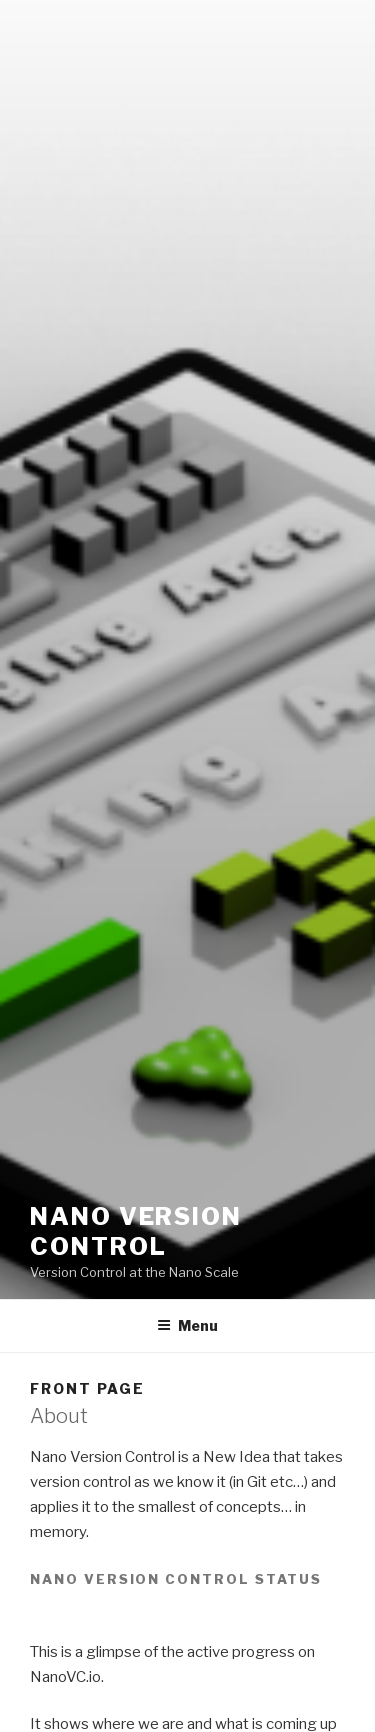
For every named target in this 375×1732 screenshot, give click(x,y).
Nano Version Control (136, 1231)
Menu (187, 1325)
